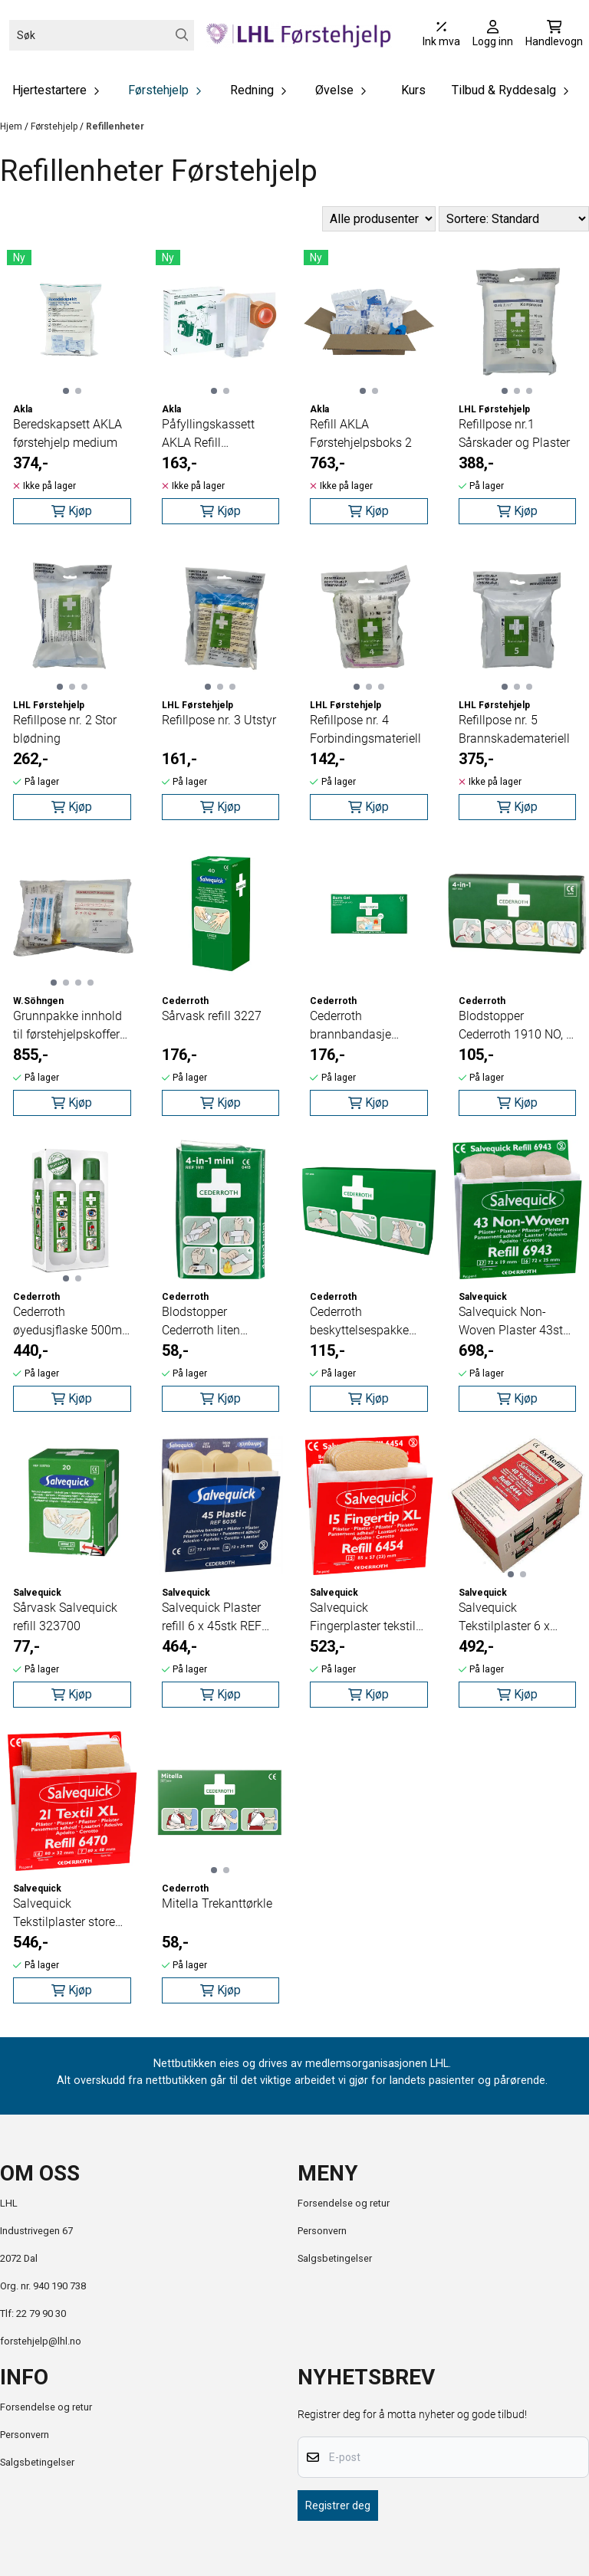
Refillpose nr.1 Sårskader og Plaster (514, 433)
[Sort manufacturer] (379, 218)
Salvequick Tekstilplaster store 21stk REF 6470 (64, 1913)
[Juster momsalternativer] (441, 35)
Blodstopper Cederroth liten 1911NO (201, 1322)
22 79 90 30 (41, 2313)
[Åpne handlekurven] (554, 35)
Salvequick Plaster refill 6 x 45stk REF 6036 (212, 1618)
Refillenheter (115, 126)
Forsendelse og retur (344, 2203)
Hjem (12, 126)
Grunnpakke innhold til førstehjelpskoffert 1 (68, 1026)
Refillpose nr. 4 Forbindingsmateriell (365, 729)
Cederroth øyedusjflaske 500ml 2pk (69, 1322)
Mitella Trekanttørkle (217, 1903)
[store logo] (298, 35)
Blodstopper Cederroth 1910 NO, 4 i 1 (516, 1026)
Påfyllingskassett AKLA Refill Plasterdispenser (208, 434)
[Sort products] (514, 218)
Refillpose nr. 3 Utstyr (219, 720)
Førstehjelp (55, 126)
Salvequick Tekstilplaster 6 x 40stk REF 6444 (504, 1618)
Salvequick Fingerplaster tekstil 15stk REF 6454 (363, 1618)
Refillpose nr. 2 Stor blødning (65, 729)
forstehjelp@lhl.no (40, 2341)
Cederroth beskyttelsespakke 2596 (359, 1322)
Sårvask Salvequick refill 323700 (65, 1616)
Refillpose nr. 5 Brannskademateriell (514, 729)
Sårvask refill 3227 (212, 1016)
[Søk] (101, 35)
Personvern (322, 2230)
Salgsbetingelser (335, 2258)
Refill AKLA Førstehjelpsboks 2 (361, 433)
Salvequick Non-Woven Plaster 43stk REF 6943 (514, 1322)
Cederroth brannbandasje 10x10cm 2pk (350, 1026)
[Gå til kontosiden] (492, 35)
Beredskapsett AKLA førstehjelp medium (67, 433)
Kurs (413, 90)
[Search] (182, 34)
